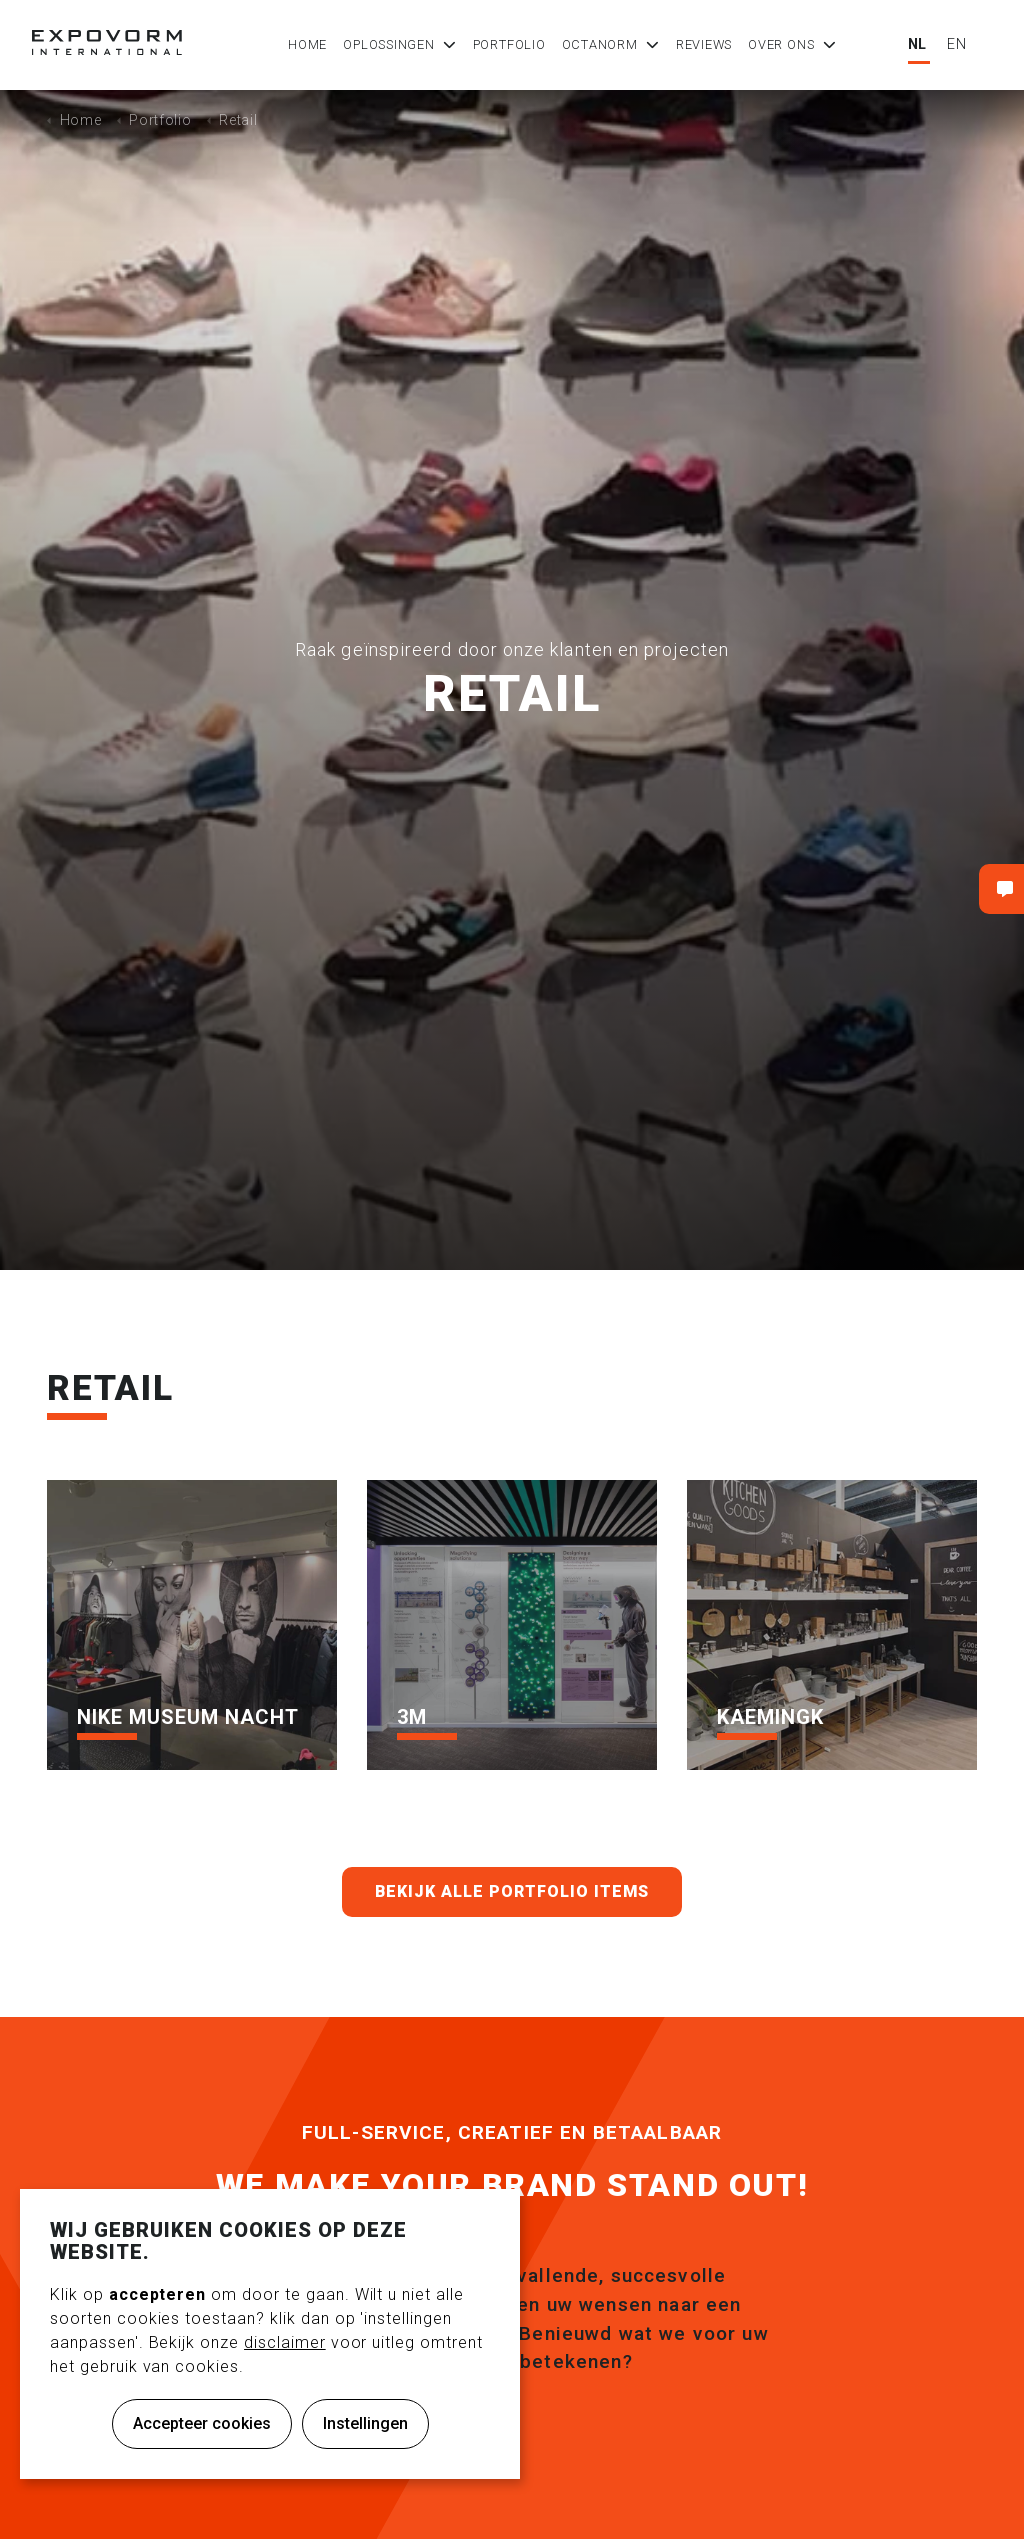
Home (307, 44)
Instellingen (365, 2423)
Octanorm (600, 44)
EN (957, 44)
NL (918, 44)
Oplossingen (388, 44)
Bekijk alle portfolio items (512, 1892)
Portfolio (509, 44)
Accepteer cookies (202, 2423)
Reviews (704, 44)
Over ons (781, 44)
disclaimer (285, 2342)
